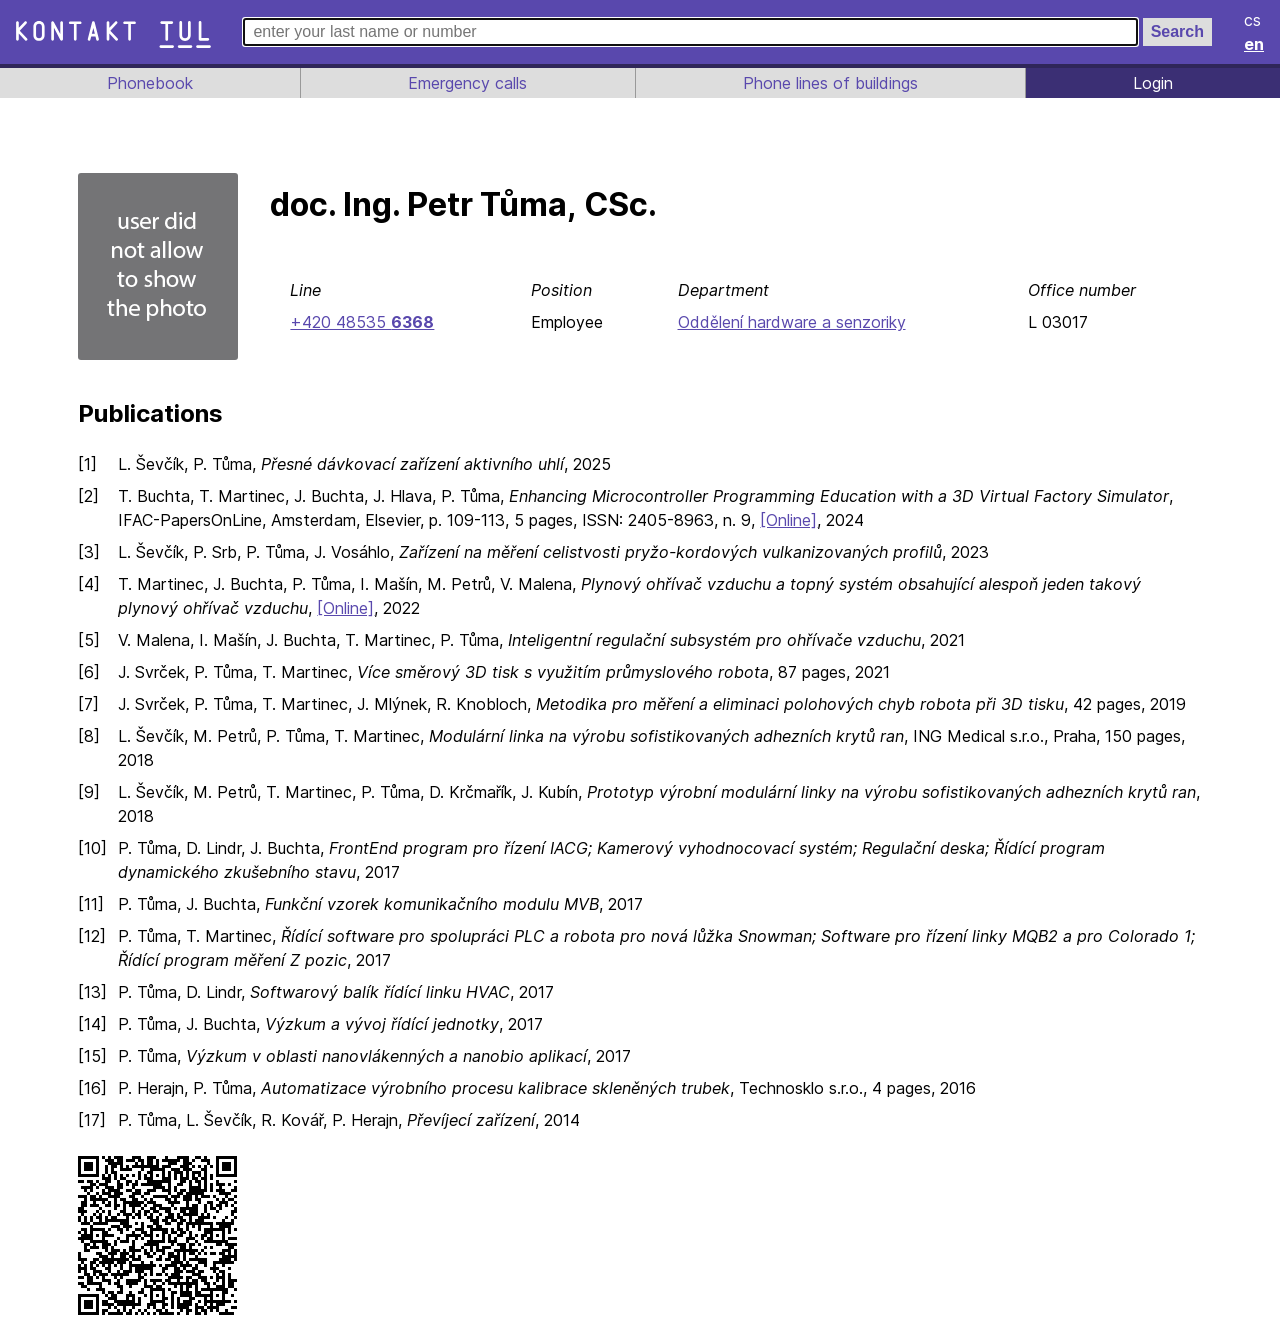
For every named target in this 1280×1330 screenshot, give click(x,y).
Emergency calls (466, 83)
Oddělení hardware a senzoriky (790, 322)
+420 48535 (360, 322)
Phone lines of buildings (830, 83)
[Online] (801, 520)
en (1255, 44)
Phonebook (149, 83)
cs (1254, 20)
